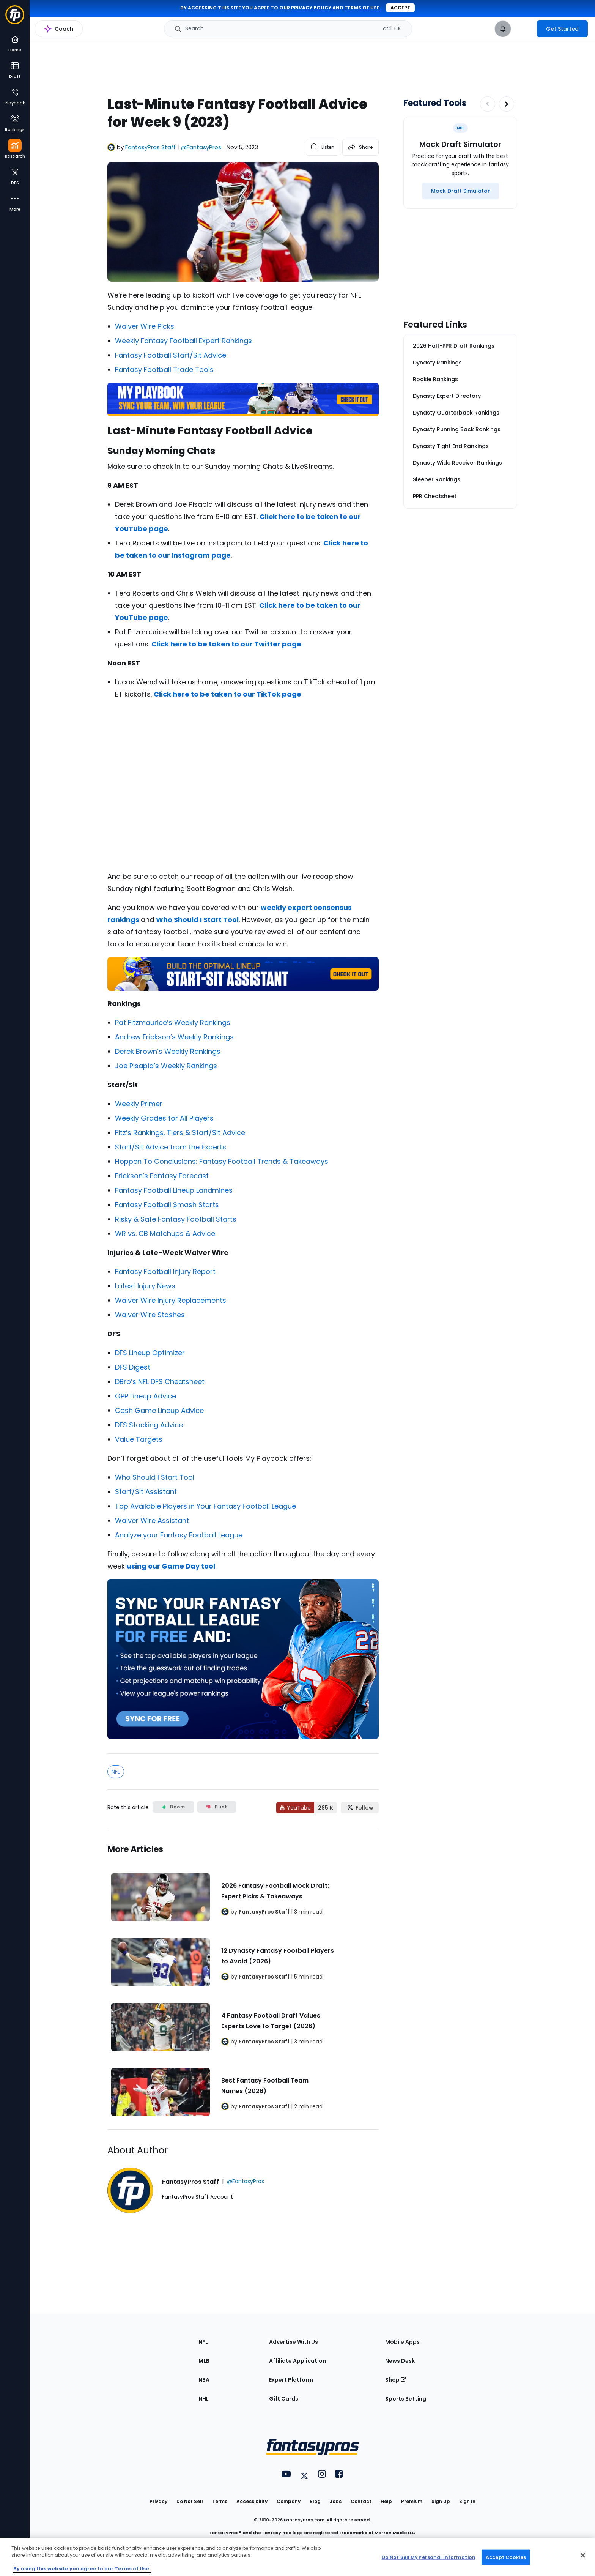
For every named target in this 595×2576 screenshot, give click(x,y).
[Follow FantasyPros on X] (360, 1807)
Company (289, 2501)
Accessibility (252, 2501)
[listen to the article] (322, 147)
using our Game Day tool (171, 1566)
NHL (203, 2399)
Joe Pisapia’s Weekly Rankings (166, 1065)
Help (386, 2501)
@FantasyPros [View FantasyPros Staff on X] (201, 147)
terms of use (362, 8)
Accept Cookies (506, 2557)
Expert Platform (291, 2380)
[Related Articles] (243, 1979)
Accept (400, 8)
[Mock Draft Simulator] (460, 191)
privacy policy (311, 8)
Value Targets (138, 1439)
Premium (411, 2501)
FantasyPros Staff (150, 147)
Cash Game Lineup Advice (159, 1410)
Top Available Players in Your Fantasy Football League (205, 1506)
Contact (361, 2501)
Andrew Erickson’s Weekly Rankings (174, 1037)
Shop (395, 2380)
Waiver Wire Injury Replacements (170, 1300)
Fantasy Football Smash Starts (167, 1204)
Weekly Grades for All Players (164, 1118)
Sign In (467, 2501)
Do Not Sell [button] (189, 2501)
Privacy (158, 2501)
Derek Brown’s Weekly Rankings (167, 1051)
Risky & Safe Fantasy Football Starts (175, 1219)
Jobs (336, 2501)
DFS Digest (132, 1367)
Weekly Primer (138, 1103)
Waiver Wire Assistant (152, 1520)
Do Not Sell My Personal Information (428, 2557)
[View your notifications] (502, 28)
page (157, 528)
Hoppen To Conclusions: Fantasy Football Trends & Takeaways (221, 1161)
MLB (203, 2361)
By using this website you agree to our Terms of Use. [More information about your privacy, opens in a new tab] (82, 2568)
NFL (116, 1771)
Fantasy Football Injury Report (165, 1271)
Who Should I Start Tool (154, 1477)
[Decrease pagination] (487, 104)
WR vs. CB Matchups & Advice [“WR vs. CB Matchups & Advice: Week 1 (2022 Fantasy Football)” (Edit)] (165, 1233)
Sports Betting (405, 2399)
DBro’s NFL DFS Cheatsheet (160, 1381)
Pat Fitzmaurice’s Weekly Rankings (172, 1022)
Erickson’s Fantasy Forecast (162, 1176)
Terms (219, 2501)
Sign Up (440, 2501)
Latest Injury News (145, 1286)
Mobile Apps (402, 2342)
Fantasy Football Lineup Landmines (174, 1190)
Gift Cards (283, 2399)
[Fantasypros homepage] (14, 18)
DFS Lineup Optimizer (150, 1352)
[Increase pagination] (506, 104)
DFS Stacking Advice (149, 1425)
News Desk (400, 2361)
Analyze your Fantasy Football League (178, 1535)
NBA (203, 2380)
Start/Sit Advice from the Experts (170, 1147)
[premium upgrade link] (524, 28)
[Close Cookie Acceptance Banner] (583, 2555)
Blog (315, 2501)
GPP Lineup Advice (145, 1396)
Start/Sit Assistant (146, 1491)
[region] (297, 2557)
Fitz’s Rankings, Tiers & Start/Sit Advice (180, 1132)
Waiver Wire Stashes (150, 1315)
